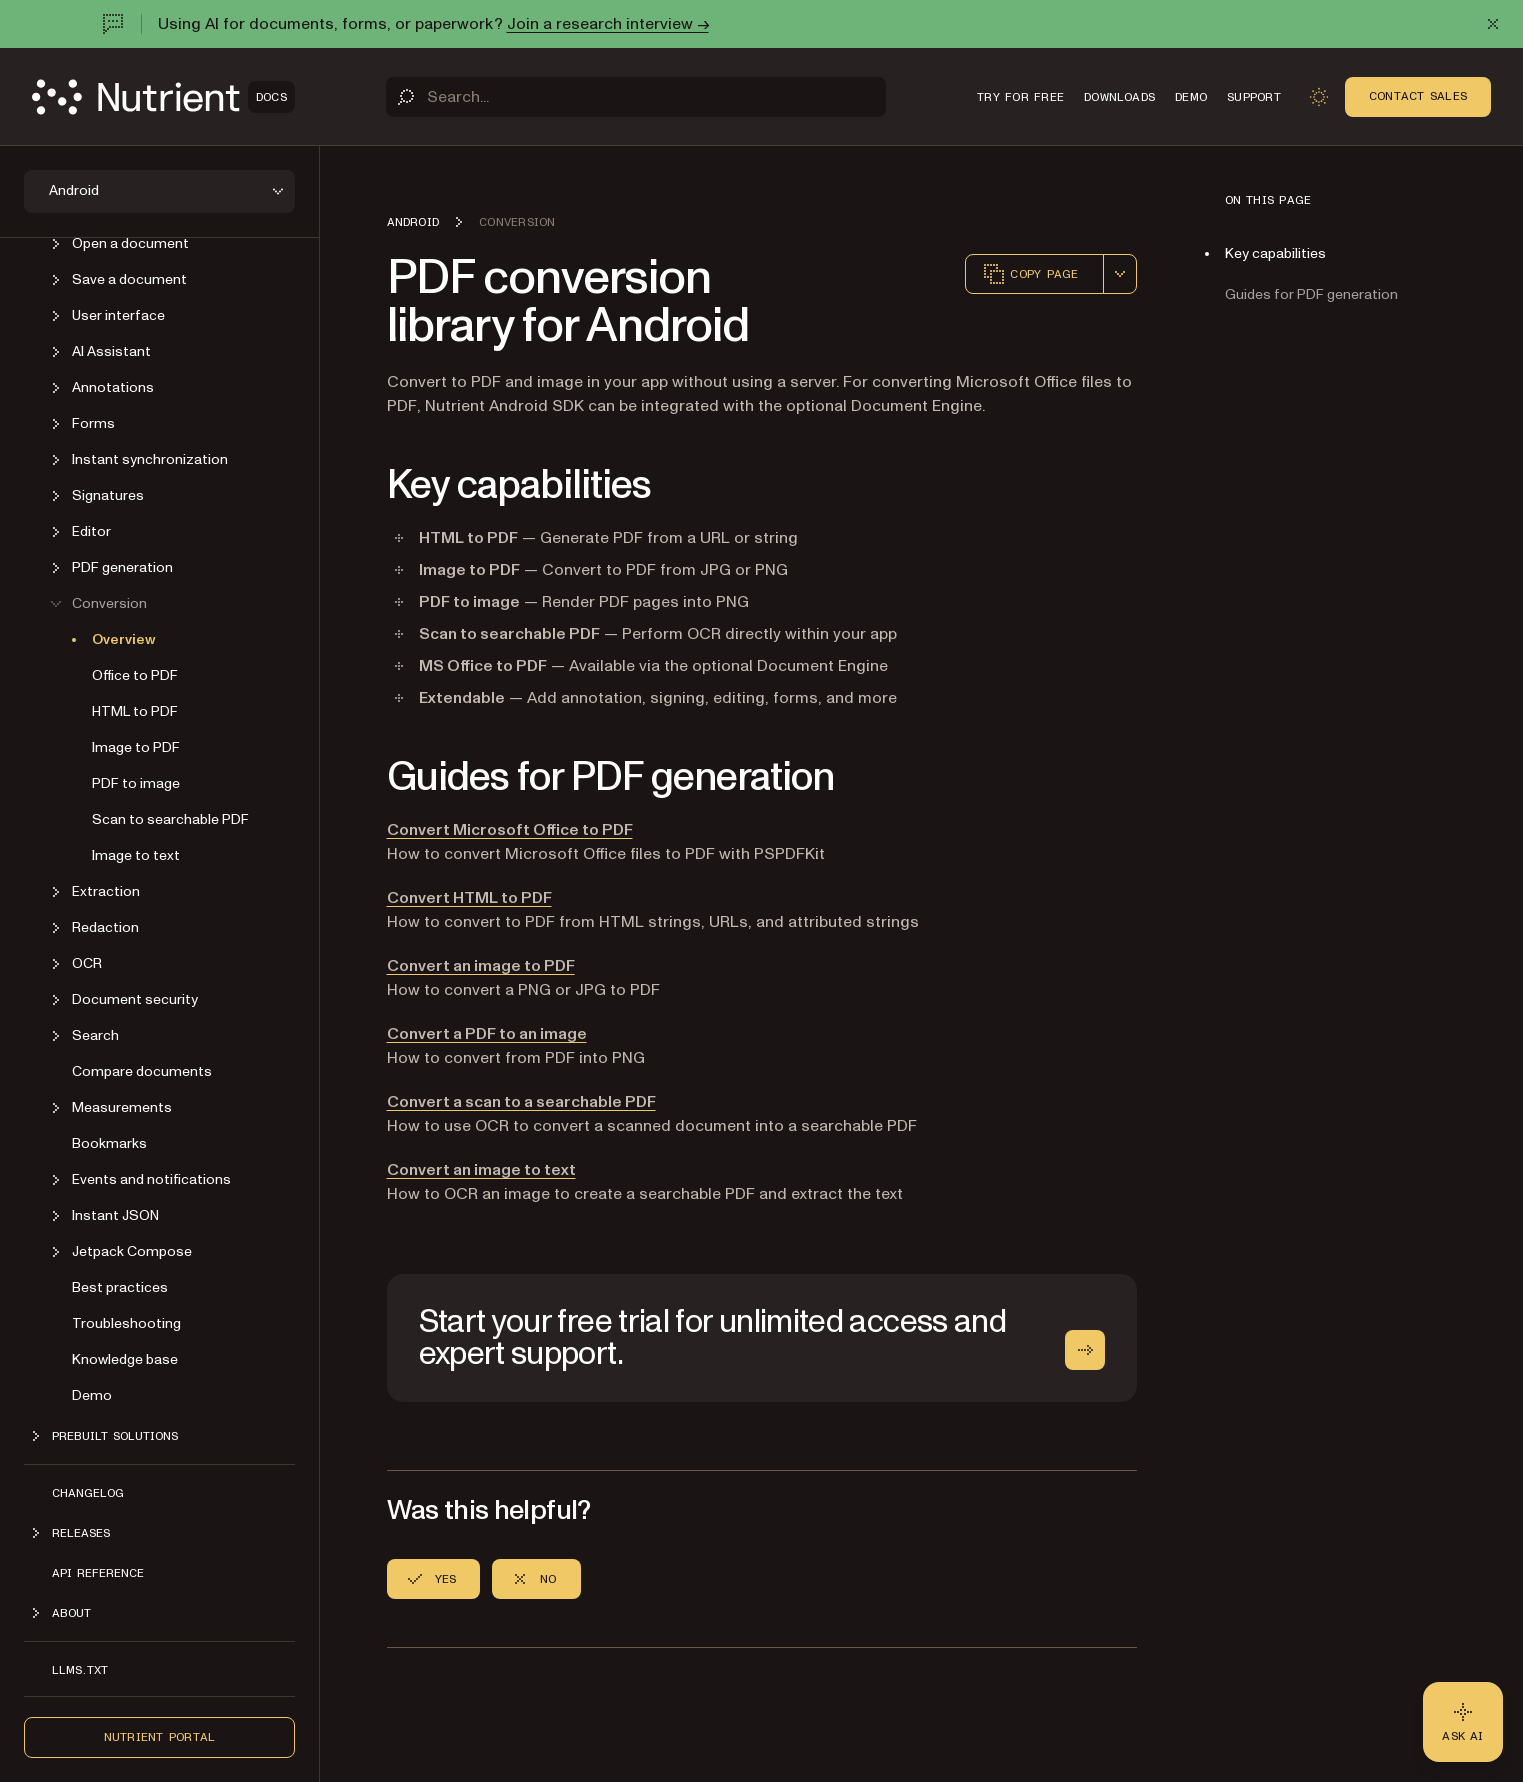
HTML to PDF (135, 711)
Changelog (88, 1493)
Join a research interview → (608, 24)
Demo (92, 1395)
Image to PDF (136, 747)
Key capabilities (1275, 253)
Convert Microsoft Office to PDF (510, 830)
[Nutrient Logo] (163, 97)
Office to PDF (135, 675)
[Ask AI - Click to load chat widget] (1463, 1722)
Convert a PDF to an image (487, 1034)
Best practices (120, 1287)
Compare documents (142, 1071)
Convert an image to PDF (481, 966)
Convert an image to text (481, 1170)
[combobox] (1120, 274)
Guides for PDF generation (1311, 294)
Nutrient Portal (160, 1737)
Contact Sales (1418, 96)
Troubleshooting (126, 1323)
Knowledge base (125, 1359)
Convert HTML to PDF (469, 898)
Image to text (136, 855)
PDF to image (136, 783)
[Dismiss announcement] (1493, 24)
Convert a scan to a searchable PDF (521, 1102)
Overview (124, 639)
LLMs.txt (80, 1670)
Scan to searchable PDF (170, 819)
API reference (98, 1573)
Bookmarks (109, 1143)
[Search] (636, 97)
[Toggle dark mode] (1319, 97)
